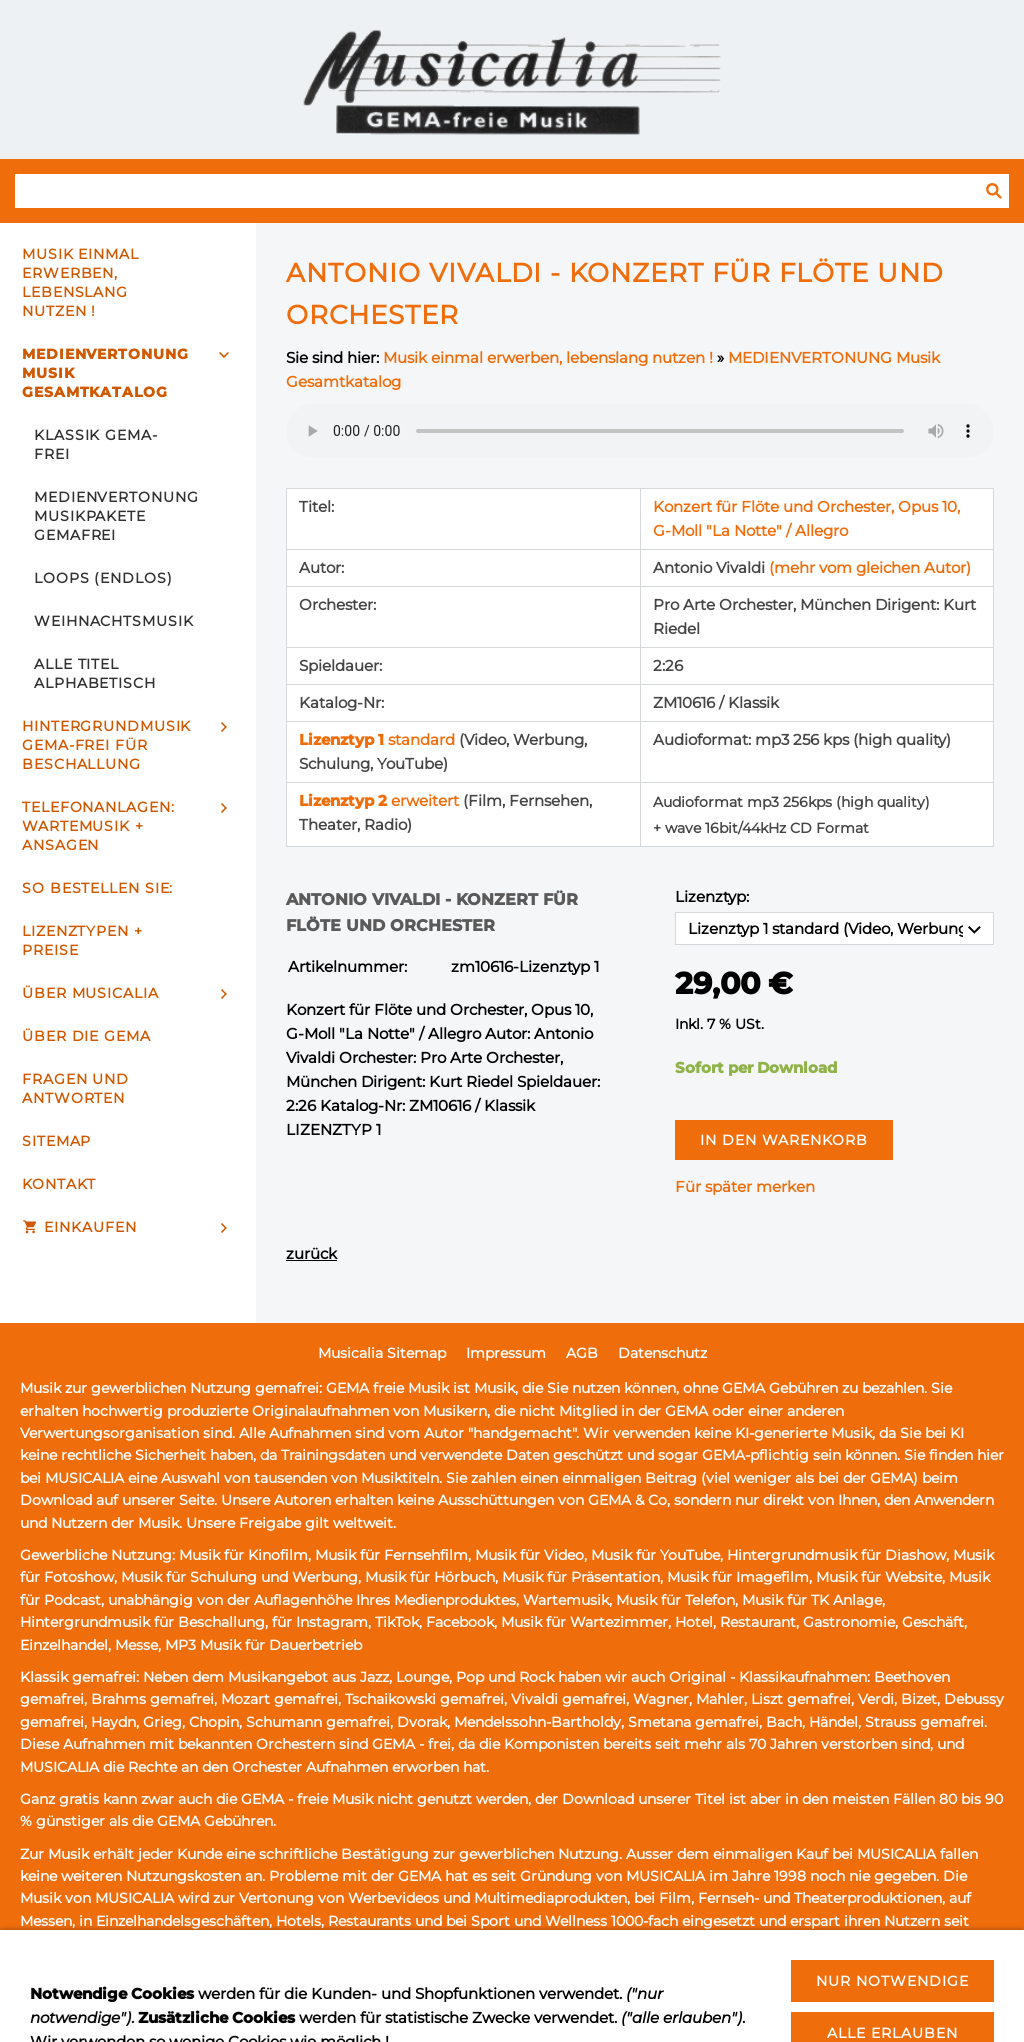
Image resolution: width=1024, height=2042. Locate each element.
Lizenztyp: (712, 896)
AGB (582, 1353)
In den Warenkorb (784, 1140)
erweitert (381, 800)
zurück (311, 1253)
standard (379, 739)
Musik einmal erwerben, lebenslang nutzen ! (548, 357)
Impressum (506, 1353)
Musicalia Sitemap (382, 1353)
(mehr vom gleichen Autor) (870, 567)
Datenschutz (662, 1353)
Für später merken (745, 1186)
